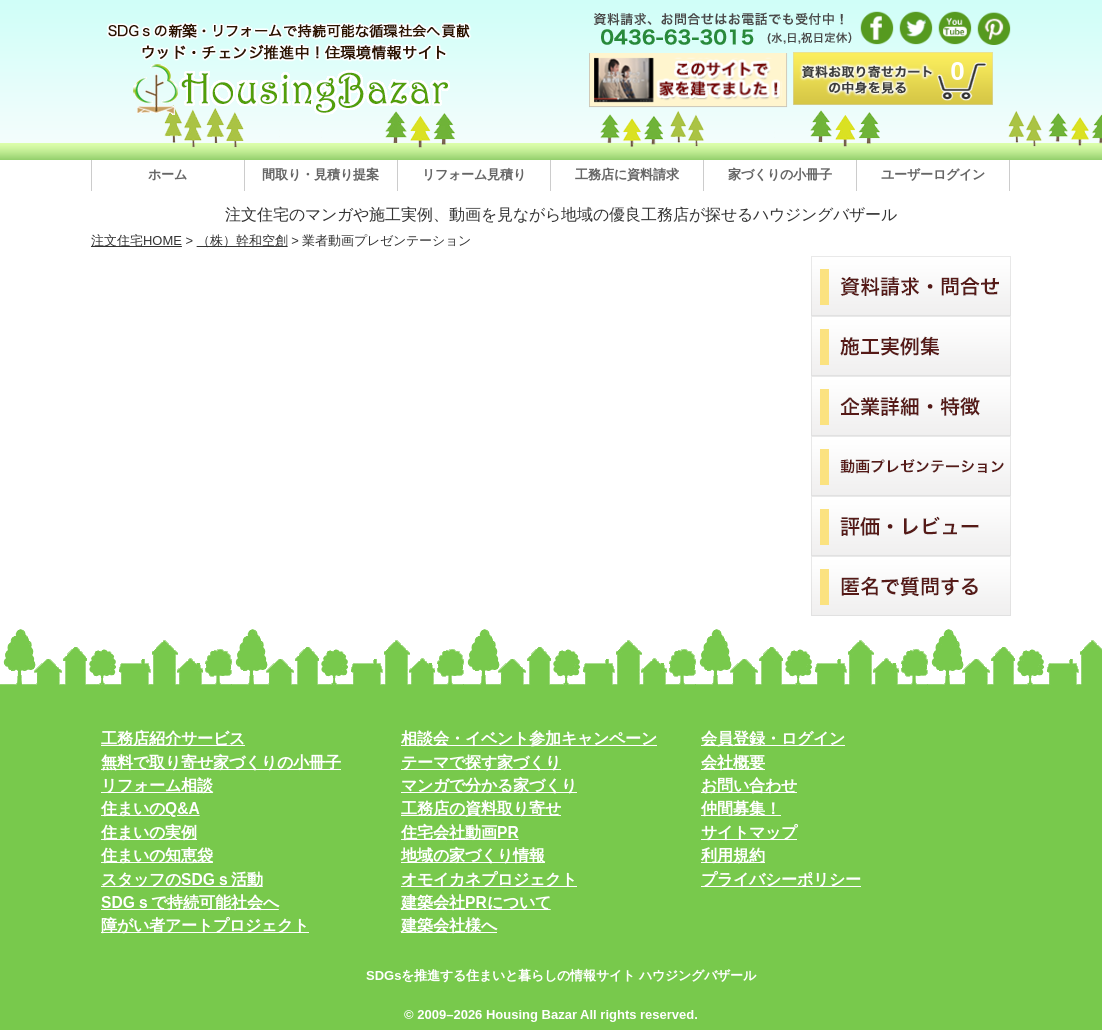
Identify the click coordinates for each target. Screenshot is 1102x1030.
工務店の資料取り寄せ (481, 808)
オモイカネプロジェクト (489, 879)
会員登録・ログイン (773, 738)
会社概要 (733, 762)
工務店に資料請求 (627, 174)
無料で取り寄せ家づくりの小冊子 (221, 762)
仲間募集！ (741, 808)
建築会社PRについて (476, 902)
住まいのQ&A (150, 808)
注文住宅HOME (136, 240)
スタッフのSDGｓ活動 (182, 879)
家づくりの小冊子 (780, 174)
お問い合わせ (749, 785)
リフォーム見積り (474, 174)
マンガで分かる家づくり (489, 785)
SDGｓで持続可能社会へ (190, 902)
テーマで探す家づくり (481, 762)
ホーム (167, 174)
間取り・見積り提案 (320, 174)
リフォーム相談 (157, 785)
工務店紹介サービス (173, 738)
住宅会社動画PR (460, 832)
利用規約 (733, 855)
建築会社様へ (449, 925)
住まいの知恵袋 (157, 855)
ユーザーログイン (933, 174)
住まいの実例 (149, 832)
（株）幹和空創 (242, 240)
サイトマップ (749, 832)
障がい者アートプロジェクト (205, 925)
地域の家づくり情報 (473, 855)
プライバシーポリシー (781, 879)
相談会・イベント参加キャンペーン (529, 738)
